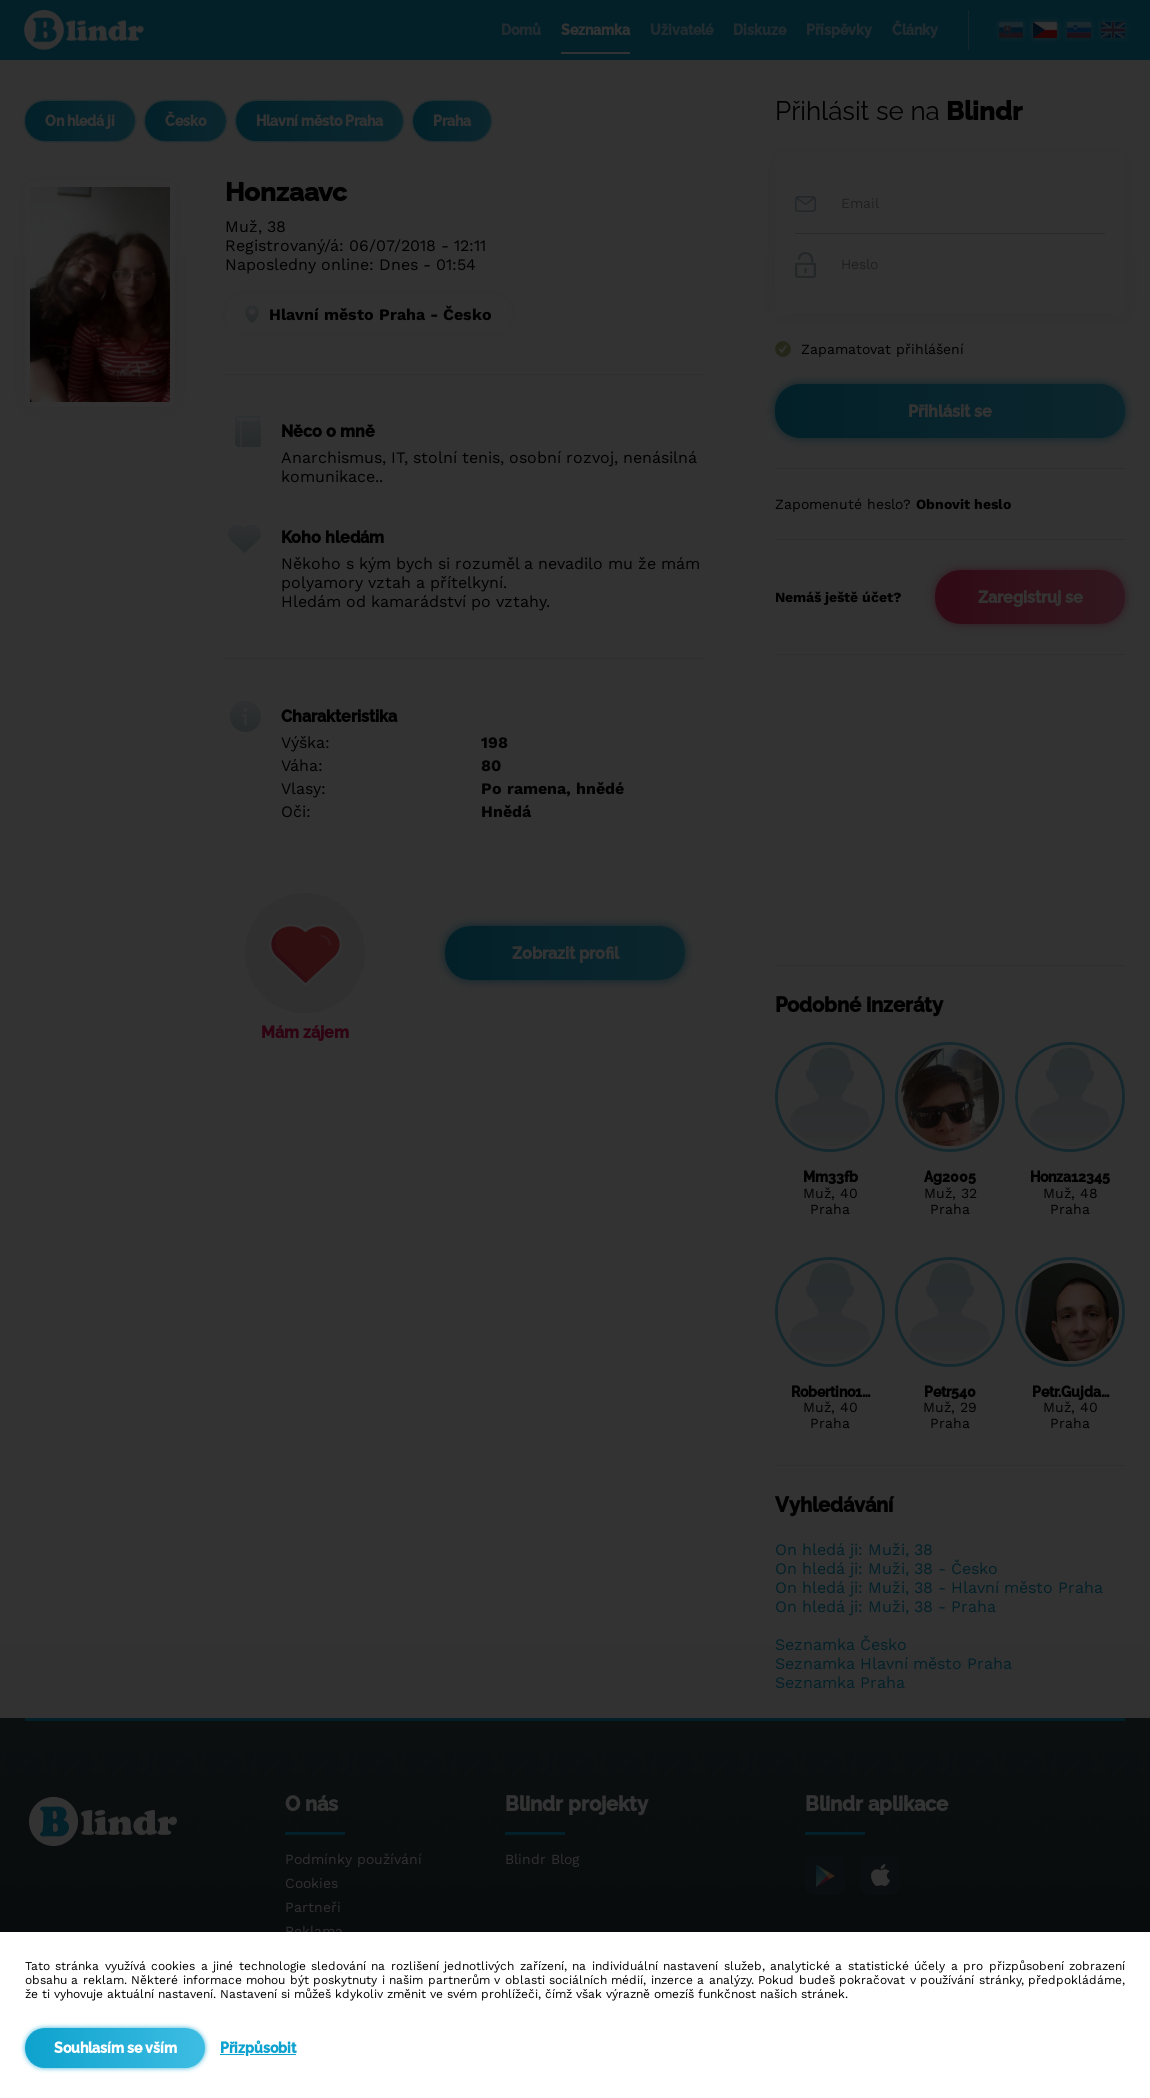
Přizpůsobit (258, 2048)
